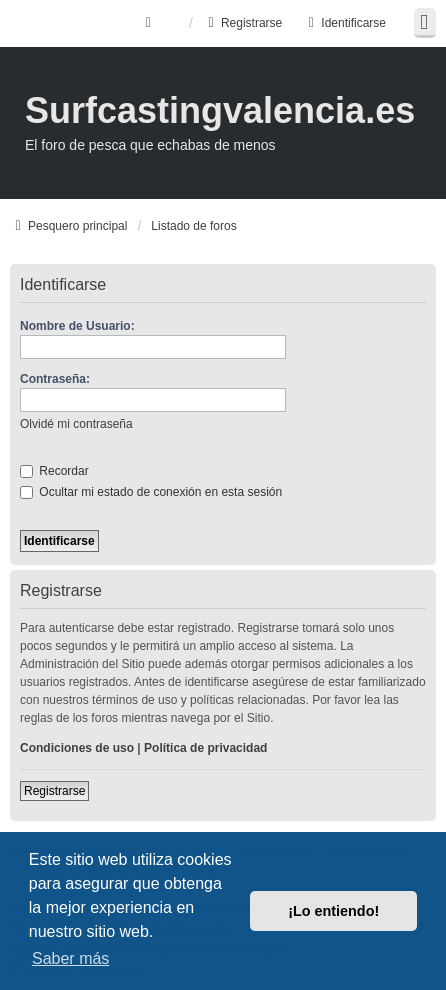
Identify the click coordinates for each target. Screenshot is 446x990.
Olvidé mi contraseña (76, 424)
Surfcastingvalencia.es (220, 110)
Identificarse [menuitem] (344, 23)
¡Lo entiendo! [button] (333, 911)
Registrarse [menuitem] (242, 23)
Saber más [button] (70, 958)
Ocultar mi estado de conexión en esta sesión (151, 492)
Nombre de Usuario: (77, 326)
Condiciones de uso (77, 748)
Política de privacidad (205, 748)
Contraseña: (55, 379)
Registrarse (54, 791)
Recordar (54, 471)
